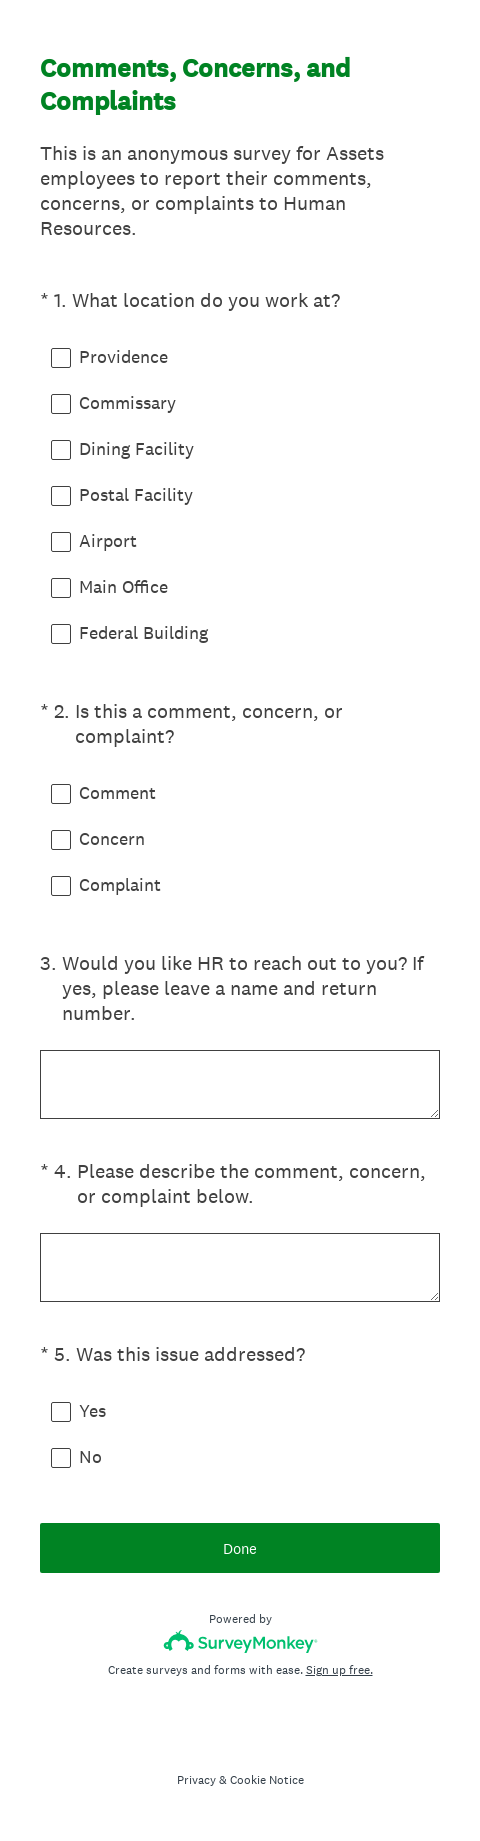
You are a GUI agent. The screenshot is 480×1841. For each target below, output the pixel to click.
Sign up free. (339, 1670)
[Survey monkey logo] (240, 1641)
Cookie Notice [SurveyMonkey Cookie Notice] (267, 1780)
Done (240, 1548)
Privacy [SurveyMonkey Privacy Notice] (196, 1780)
